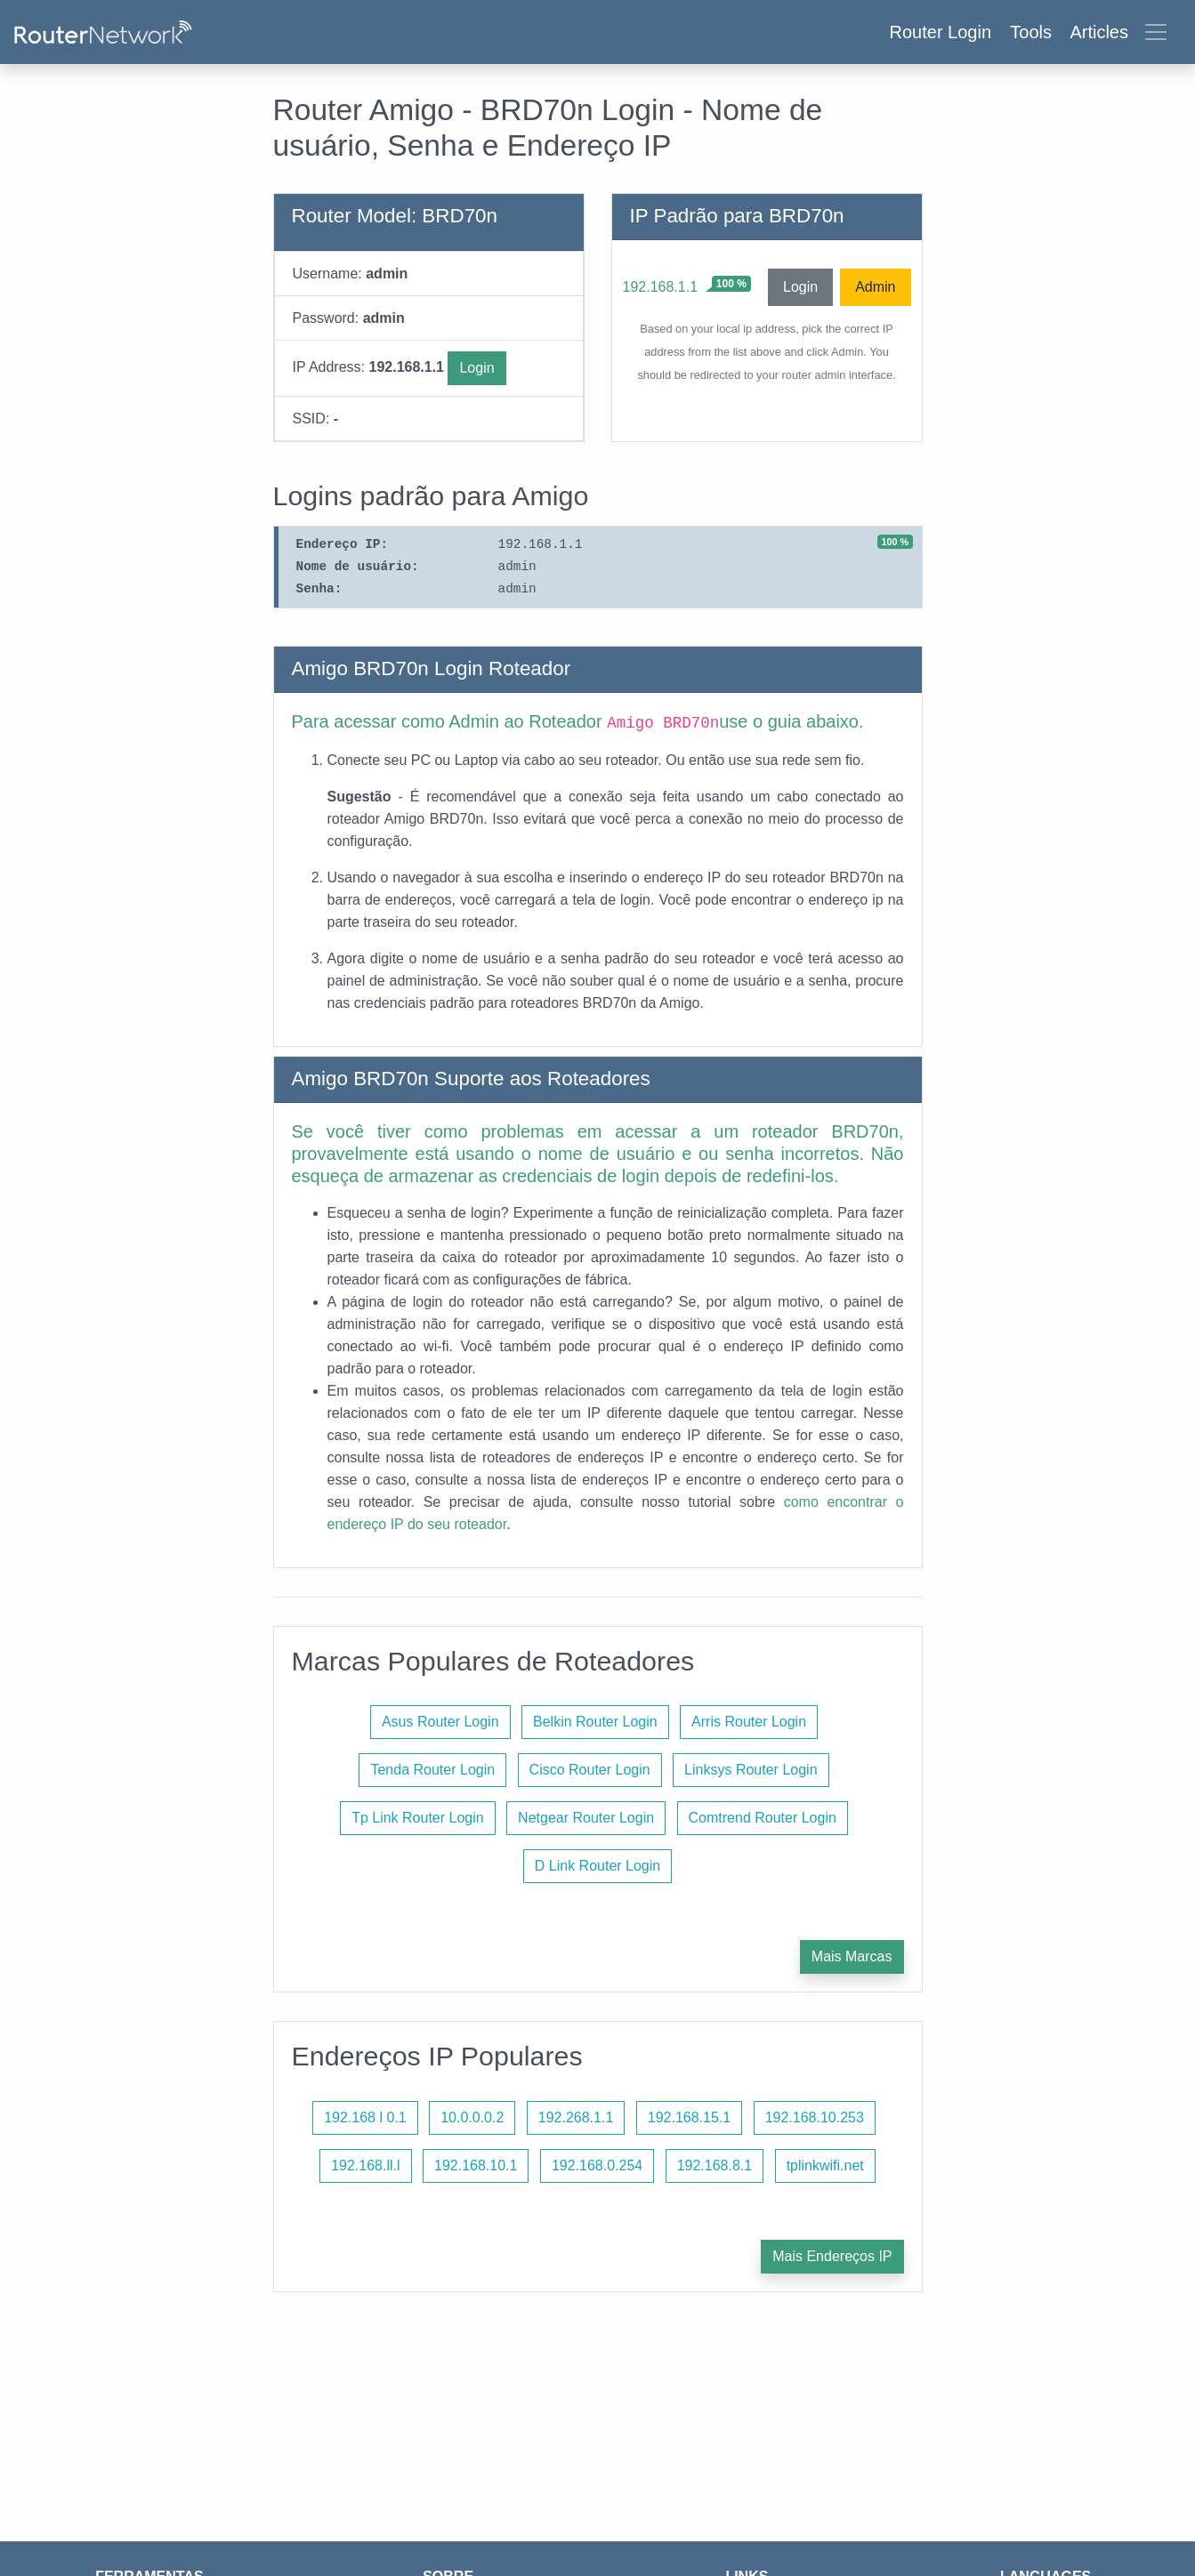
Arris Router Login (748, 1721)
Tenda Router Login (432, 1769)
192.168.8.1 (715, 2165)
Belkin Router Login (595, 1721)
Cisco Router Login (589, 1769)
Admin (875, 286)
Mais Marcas (851, 1956)
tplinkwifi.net (825, 2165)
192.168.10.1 (475, 2165)
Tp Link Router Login (417, 1817)
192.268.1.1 (576, 2117)
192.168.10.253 (814, 2117)
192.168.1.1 (660, 286)
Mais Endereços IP (832, 2256)
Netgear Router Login (586, 1817)
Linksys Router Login (750, 1769)
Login (476, 367)
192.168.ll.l (365, 2165)
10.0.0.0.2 (472, 2117)
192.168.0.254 (597, 2165)
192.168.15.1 (689, 2117)
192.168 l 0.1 (365, 2117)
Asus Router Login (440, 1721)
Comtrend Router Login (762, 1817)
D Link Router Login (597, 1865)
